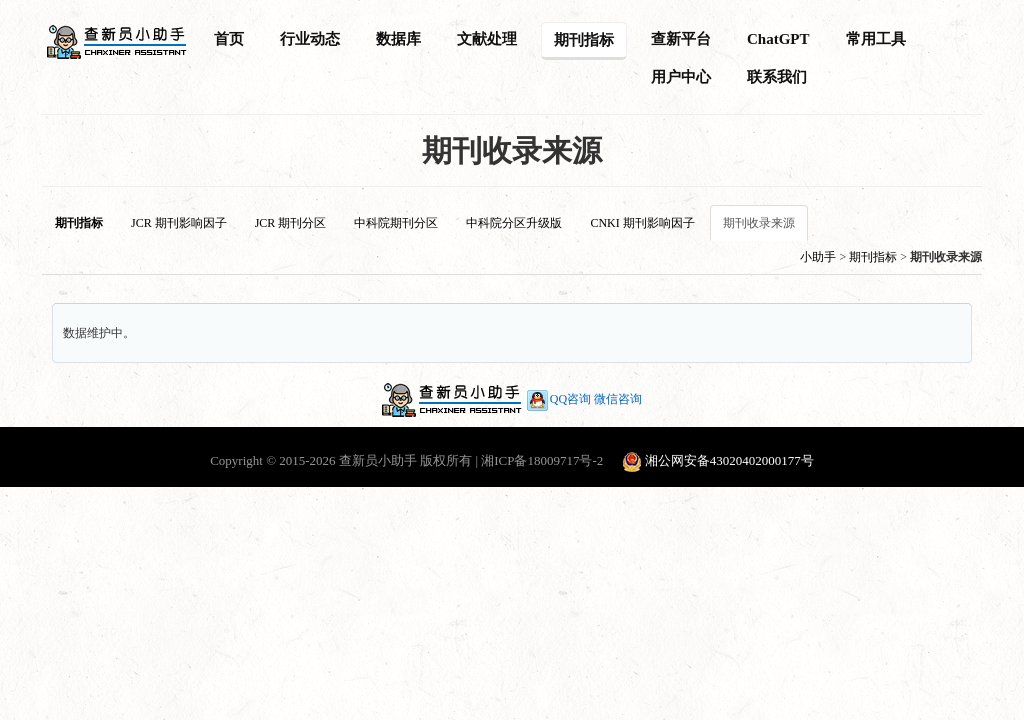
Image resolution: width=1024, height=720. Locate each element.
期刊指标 (584, 40)
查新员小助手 (378, 460)
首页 (229, 39)
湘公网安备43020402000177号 (729, 460)
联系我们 (777, 77)
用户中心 (681, 77)
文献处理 (487, 39)
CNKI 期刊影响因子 (642, 223)
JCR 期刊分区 (291, 223)
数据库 (398, 39)
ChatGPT (778, 39)
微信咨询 (618, 399)
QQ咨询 (558, 399)
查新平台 (681, 39)
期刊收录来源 (759, 223)
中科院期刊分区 (396, 223)
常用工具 (876, 39)
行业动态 (310, 39)
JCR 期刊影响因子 (179, 223)
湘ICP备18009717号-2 (542, 460)
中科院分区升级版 (514, 223)
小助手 (818, 257)
